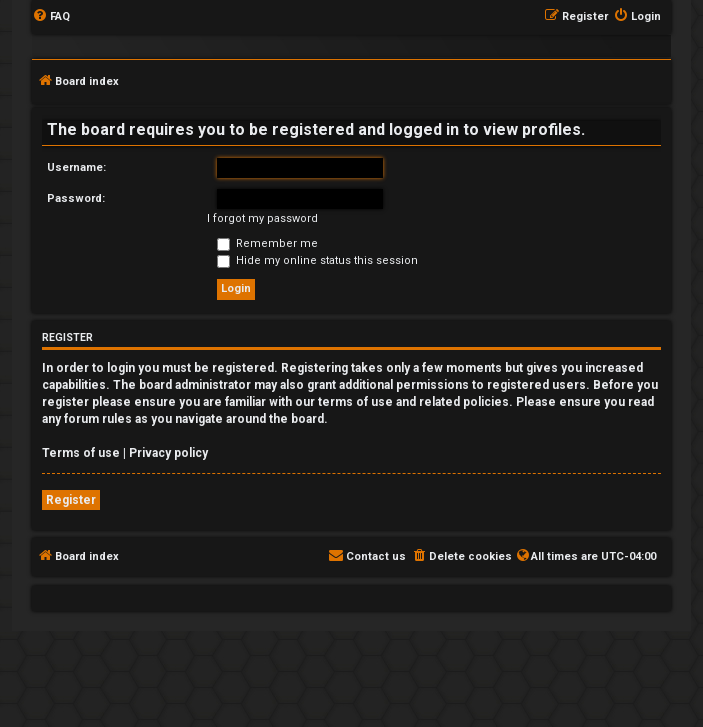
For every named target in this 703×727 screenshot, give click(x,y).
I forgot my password (262, 218)
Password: (76, 198)
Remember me (267, 243)
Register (71, 500)
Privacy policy (168, 453)
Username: (76, 167)
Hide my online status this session (317, 260)
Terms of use (81, 453)
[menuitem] (51, 17)
